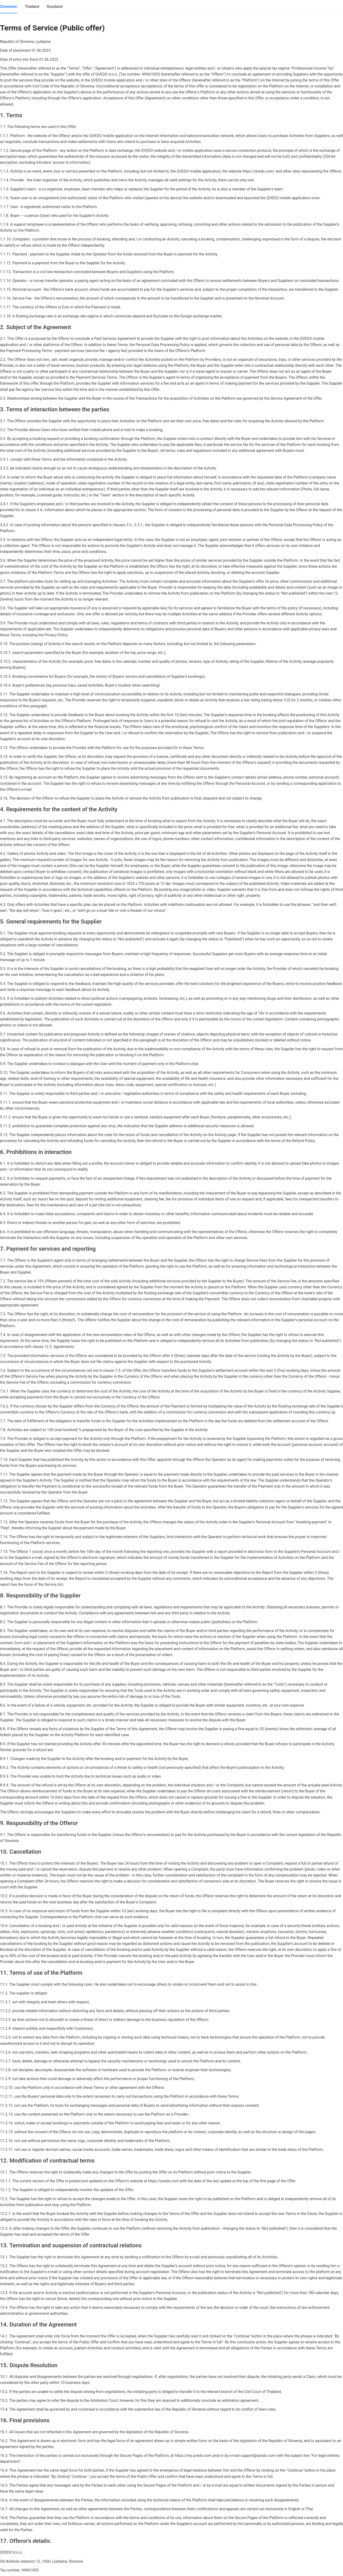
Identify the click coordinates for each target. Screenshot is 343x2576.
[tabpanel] (171, 1297)
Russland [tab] (54, 6)
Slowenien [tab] (8, 6)
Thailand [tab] (32, 6)
